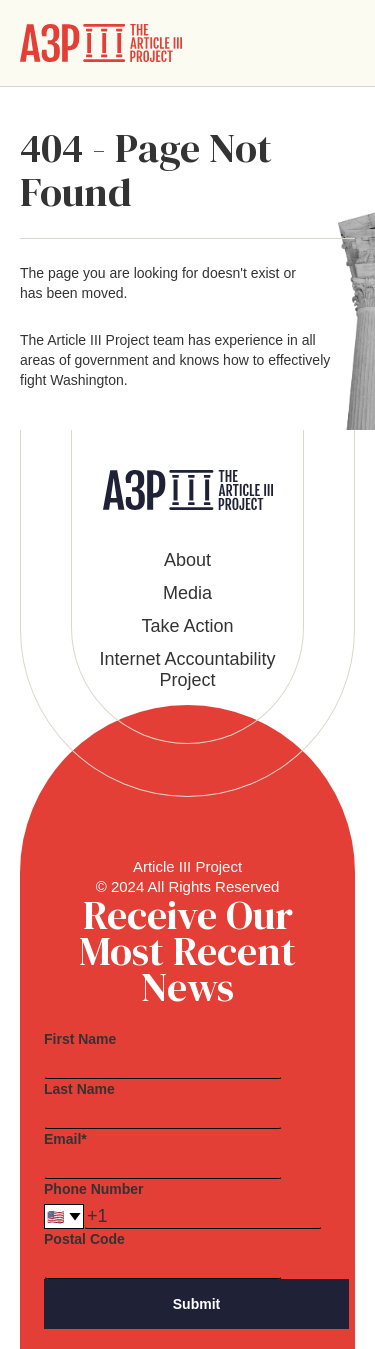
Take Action (187, 626)
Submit (196, 1304)
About (187, 560)
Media (187, 593)
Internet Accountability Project (187, 669)
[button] (339, 43)
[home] (101, 43)
